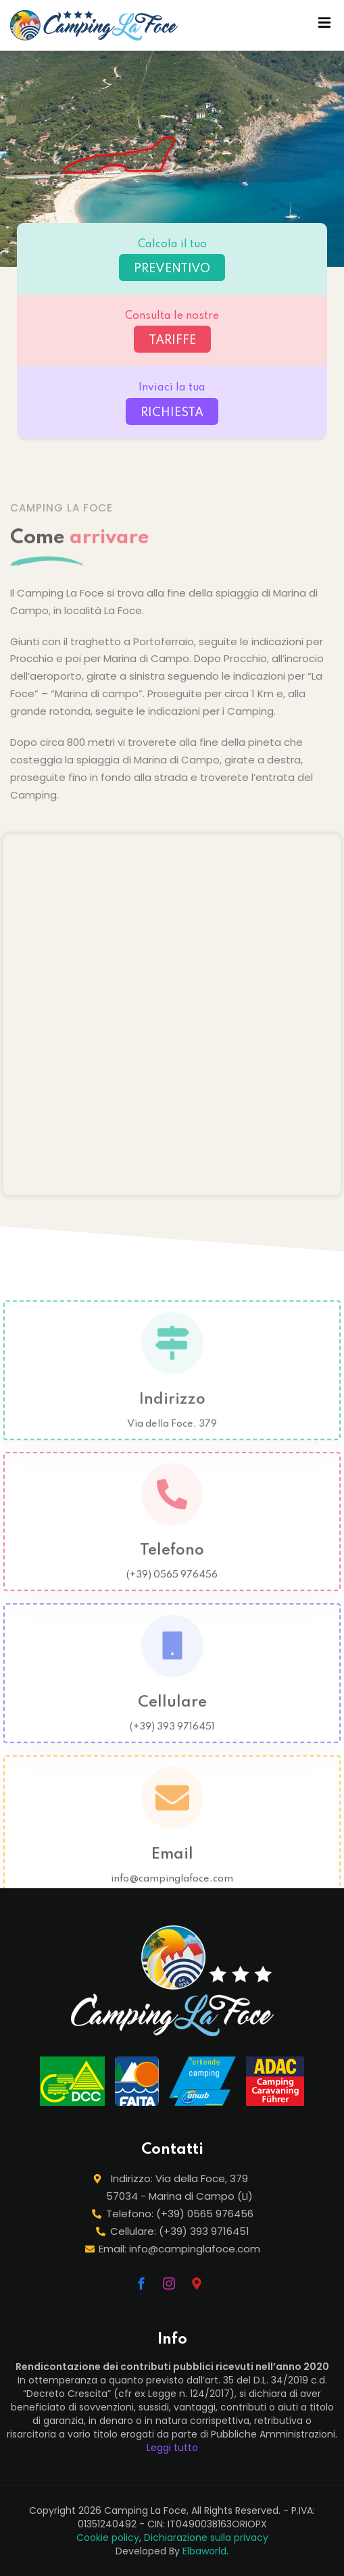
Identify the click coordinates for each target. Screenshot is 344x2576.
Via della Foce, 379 (172, 1435)
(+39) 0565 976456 (172, 1587)
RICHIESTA (172, 413)
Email (172, 1866)
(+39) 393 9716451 (172, 1739)
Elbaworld (204, 2551)
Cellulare (172, 1714)
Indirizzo (172, 1411)
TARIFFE (172, 340)
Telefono (172, 1562)
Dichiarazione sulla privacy (206, 2537)
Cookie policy (107, 2537)
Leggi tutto (172, 2447)
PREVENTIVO (172, 269)
